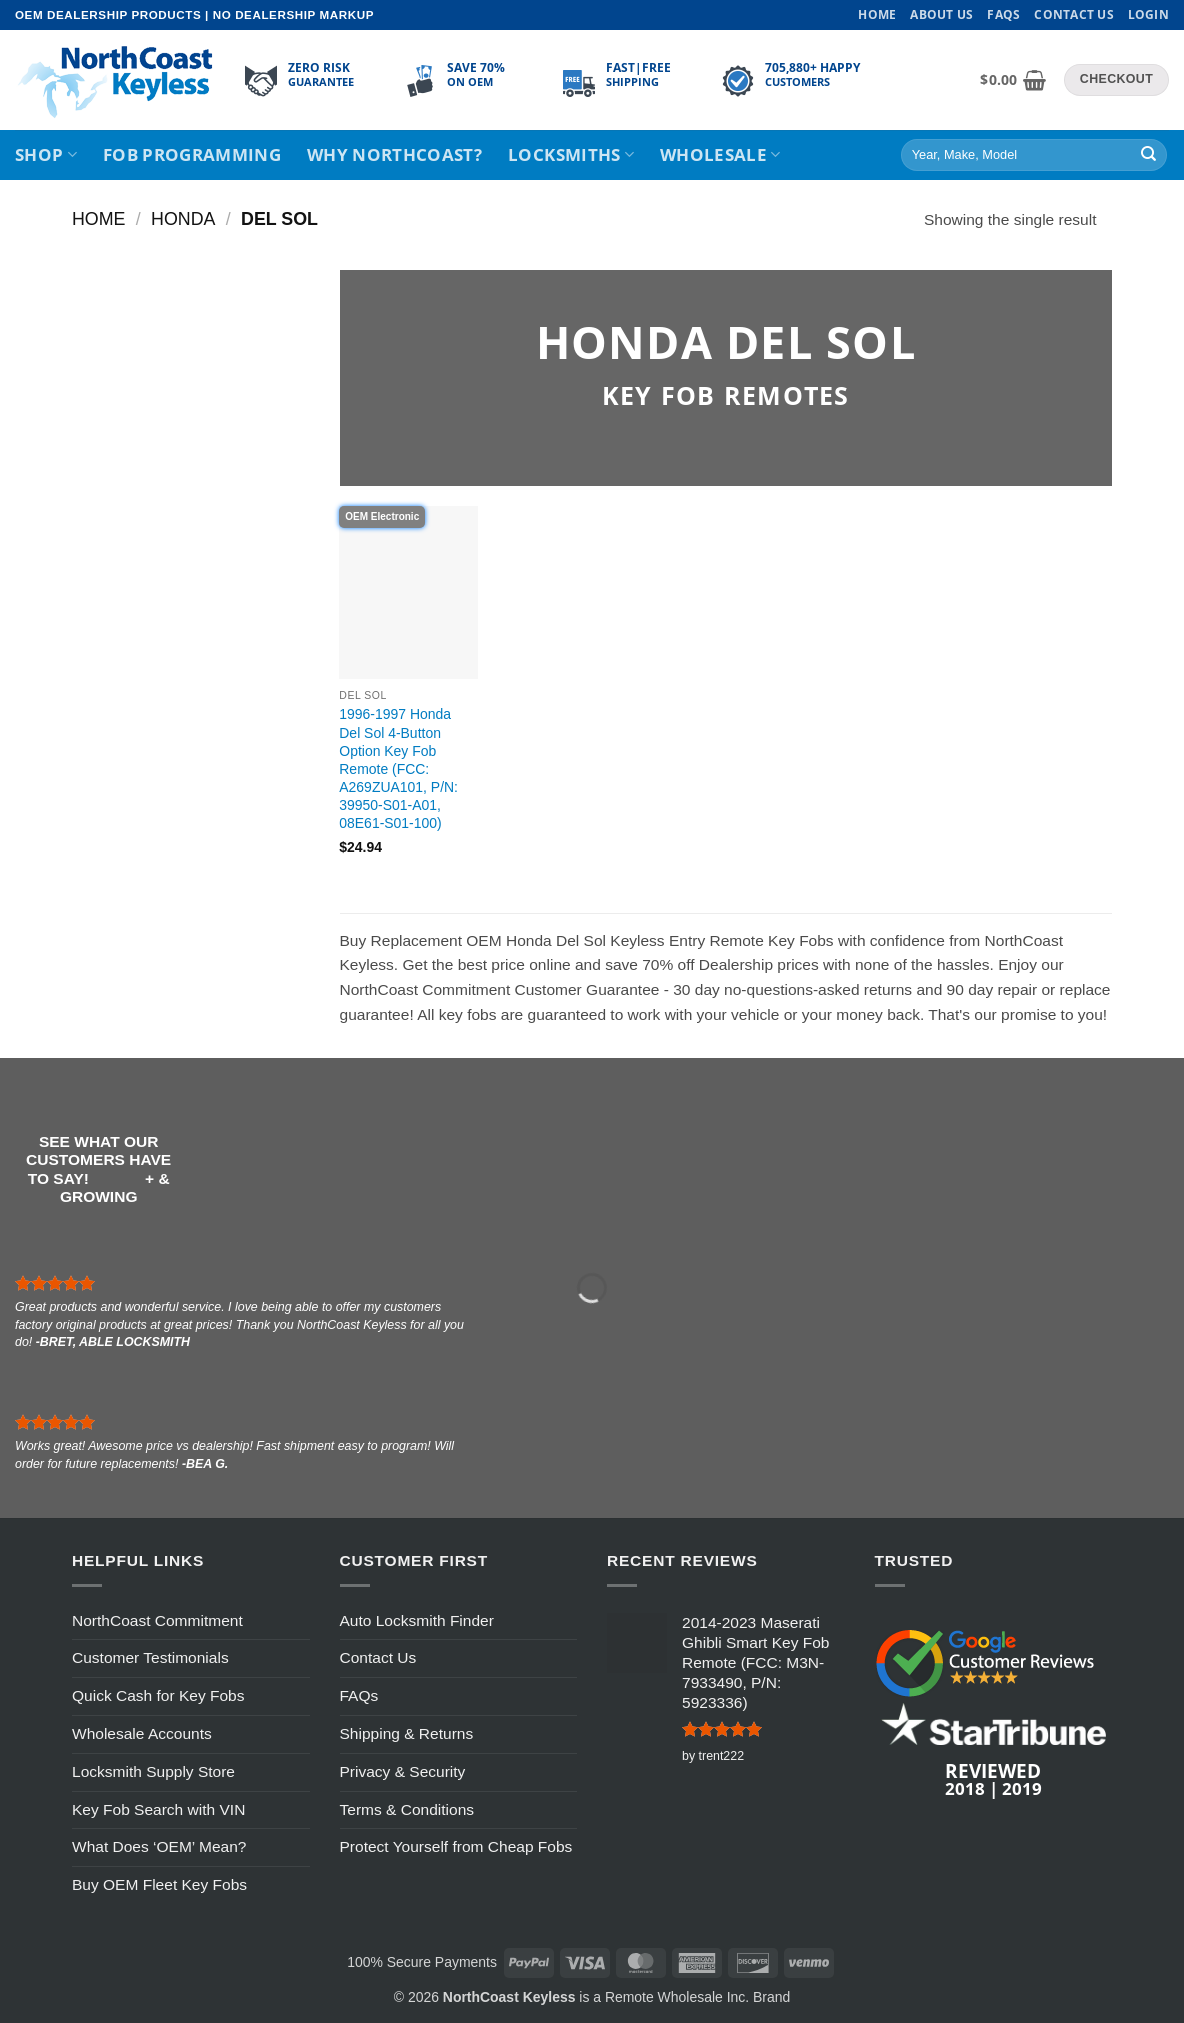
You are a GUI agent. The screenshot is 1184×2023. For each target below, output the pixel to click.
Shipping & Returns (407, 1733)
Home (877, 14)
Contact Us (1073, 14)
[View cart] (1013, 80)
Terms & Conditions (407, 1809)
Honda (183, 219)
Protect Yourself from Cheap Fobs (456, 1846)
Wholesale (720, 154)
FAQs (1003, 14)
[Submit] (1148, 155)
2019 (1022, 1788)
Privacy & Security (403, 1771)
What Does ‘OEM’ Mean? (159, 1846)
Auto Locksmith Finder (417, 1620)
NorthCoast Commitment (157, 1620)
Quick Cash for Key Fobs (158, 1695)
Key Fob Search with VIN (158, 1809)
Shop (46, 154)
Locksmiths (571, 154)
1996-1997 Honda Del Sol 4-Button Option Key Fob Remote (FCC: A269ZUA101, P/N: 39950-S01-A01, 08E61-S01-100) (398, 768)
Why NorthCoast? (394, 154)
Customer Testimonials (150, 1657)
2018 (965, 1788)
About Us (941, 14)
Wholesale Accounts (142, 1733)
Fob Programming (192, 154)
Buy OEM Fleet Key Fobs (159, 1884)
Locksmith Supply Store (153, 1771)
